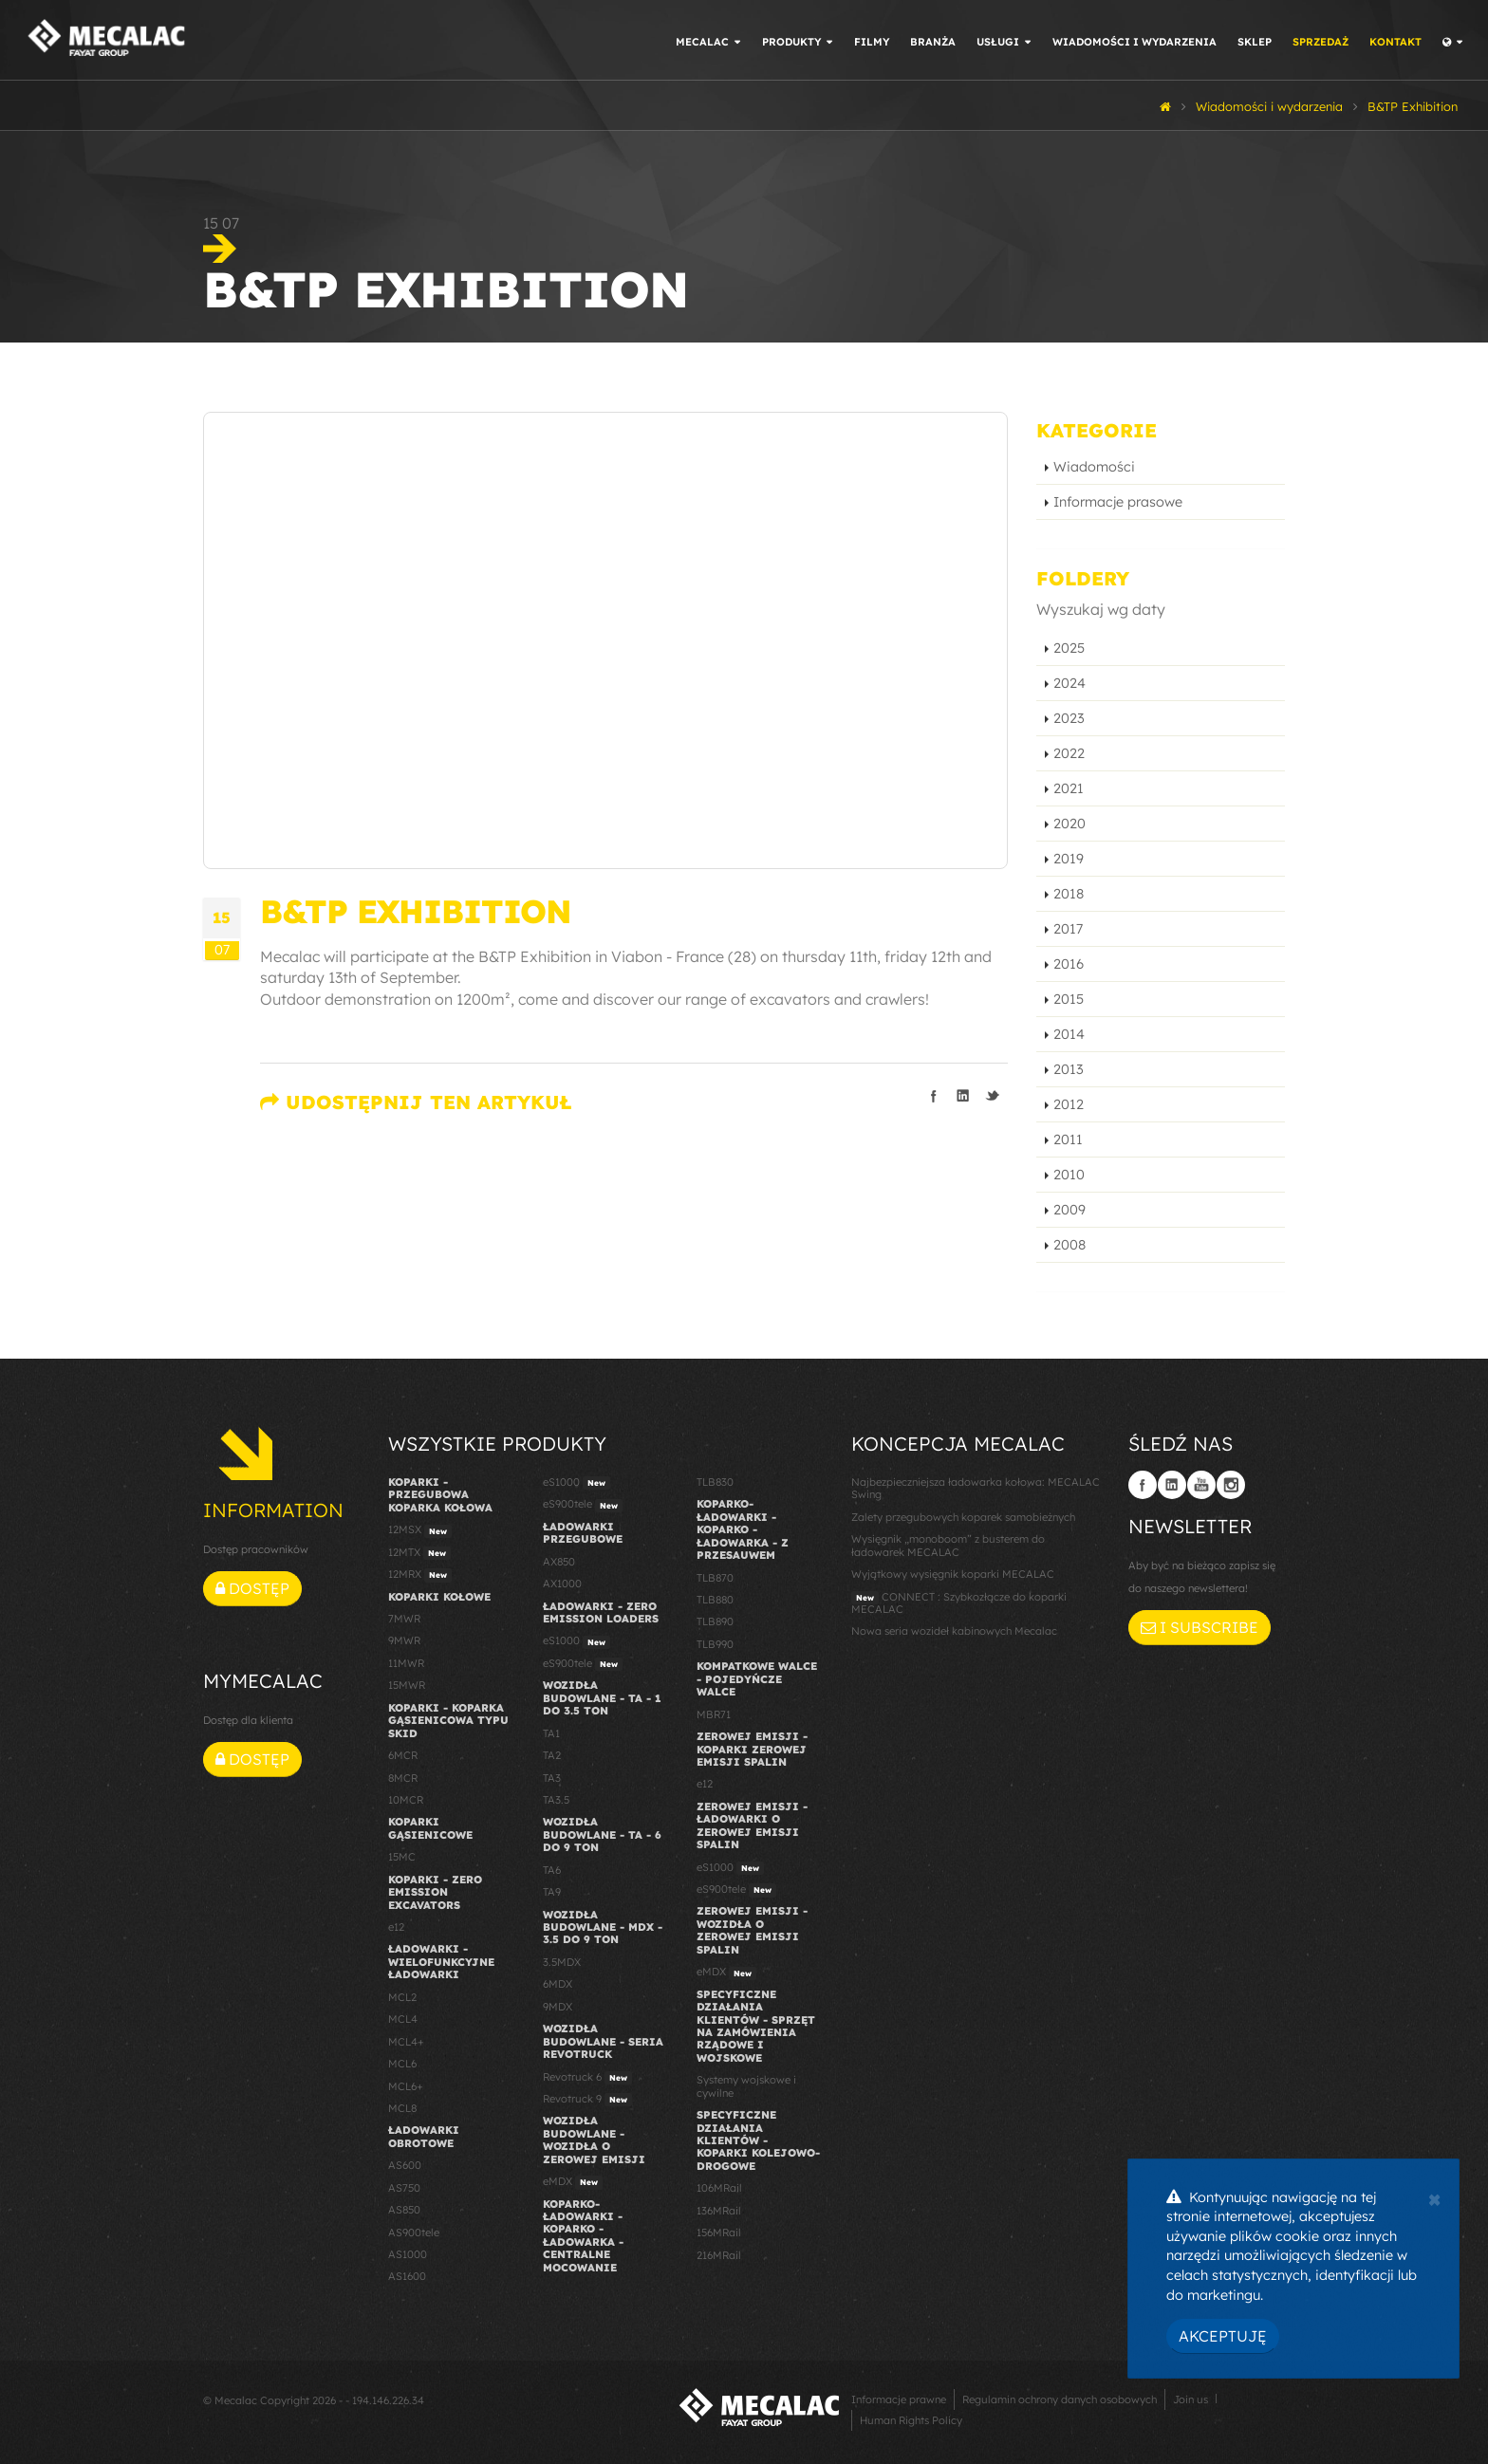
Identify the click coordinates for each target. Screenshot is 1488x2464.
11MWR (406, 1663)
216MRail (719, 2255)
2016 (1068, 964)
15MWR (406, 1685)
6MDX (557, 1984)
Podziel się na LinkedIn (963, 1096)
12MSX (420, 1530)
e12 (396, 1927)
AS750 (404, 2188)
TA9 (552, 1892)
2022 (1069, 753)
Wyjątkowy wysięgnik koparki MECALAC (952, 1574)
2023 (1069, 718)
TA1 (551, 1733)
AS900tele (413, 2232)
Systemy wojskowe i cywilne (746, 2086)
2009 (1069, 1209)
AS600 (404, 2165)
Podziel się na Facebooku (934, 1096)
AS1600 (407, 2276)
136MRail (719, 2210)
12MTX (419, 1553)
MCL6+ (405, 2086)
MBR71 (714, 1714)
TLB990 (715, 1644)
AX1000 (562, 1583)
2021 (1068, 788)
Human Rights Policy (911, 2420)
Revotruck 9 (587, 2099)
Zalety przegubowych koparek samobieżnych (963, 1517)
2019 (1068, 858)
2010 (1069, 1174)
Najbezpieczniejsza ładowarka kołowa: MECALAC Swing (975, 1488)
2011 (1068, 1139)
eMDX (573, 2182)
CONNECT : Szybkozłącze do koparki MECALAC (959, 1603)
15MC (402, 1856)
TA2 (552, 1755)
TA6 (552, 1870)
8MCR (403, 1778)
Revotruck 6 (587, 2077)
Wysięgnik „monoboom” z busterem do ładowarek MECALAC (948, 1545)
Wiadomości (1094, 466)
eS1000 (576, 1483)
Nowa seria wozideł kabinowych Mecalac (954, 1631)
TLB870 (715, 1577)
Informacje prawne (898, 2399)
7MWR (404, 1618)
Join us (1190, 2399)
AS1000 (407, 2254)
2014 (1069, 1034)
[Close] (1434, 2197)
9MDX (557, 2006)
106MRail (719, 2188)
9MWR (404, 1640)
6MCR (403, 1755)
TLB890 (715, 1621)
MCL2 (402, 1997)
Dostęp (252, 1588)
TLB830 (715, 1482)
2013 (1068, 1069)
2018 (1068, 893)
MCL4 (403, 2019)
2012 (1068, 1104)
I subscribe (1199, 1627)
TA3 (552, 1778)
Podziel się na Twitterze (992, 1096)
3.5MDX (562, 1962)
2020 (1069, 823)
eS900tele (583, 1504)
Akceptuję (1223, 2335)
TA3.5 (556, 1799)
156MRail (719, 2232)
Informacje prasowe (1117, 501)
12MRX (420, 1575)
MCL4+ (406, 2041)
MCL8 (402, 2108)
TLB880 (715, 1599)
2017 (1068, 928)
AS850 (404, 2209)
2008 (1069, 1244)
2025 (1069, 648)
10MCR (405, 1799)
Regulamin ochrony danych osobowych (1059, 2399)
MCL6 (402, 2063)
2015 (1068, 999)
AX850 (559, 1561)
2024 (1069, 683)
